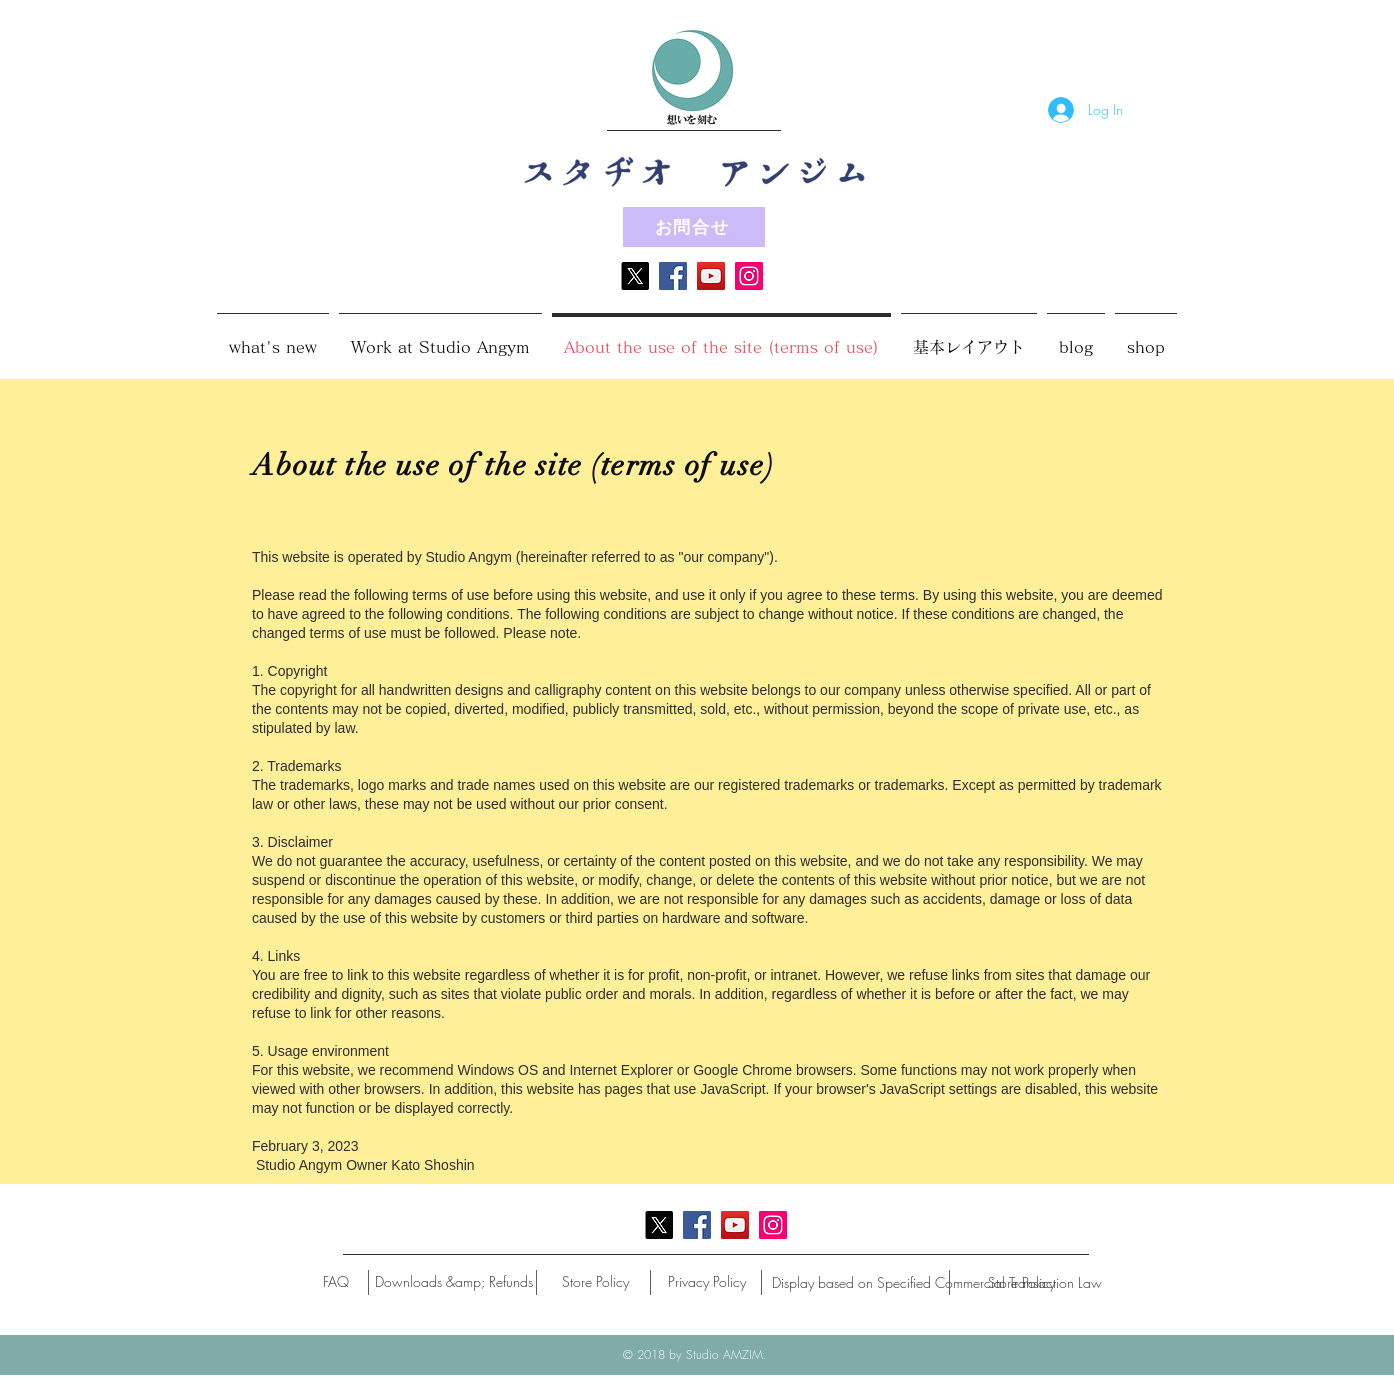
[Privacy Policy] (706, 1282)
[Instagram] (749, 276)
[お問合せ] (694, 227)
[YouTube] (711, 276)
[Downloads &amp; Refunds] (454, 1282)
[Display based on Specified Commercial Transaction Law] (937, 1283)
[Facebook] (673, 276)
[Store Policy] (595, 1282)
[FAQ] (336, 1282)
